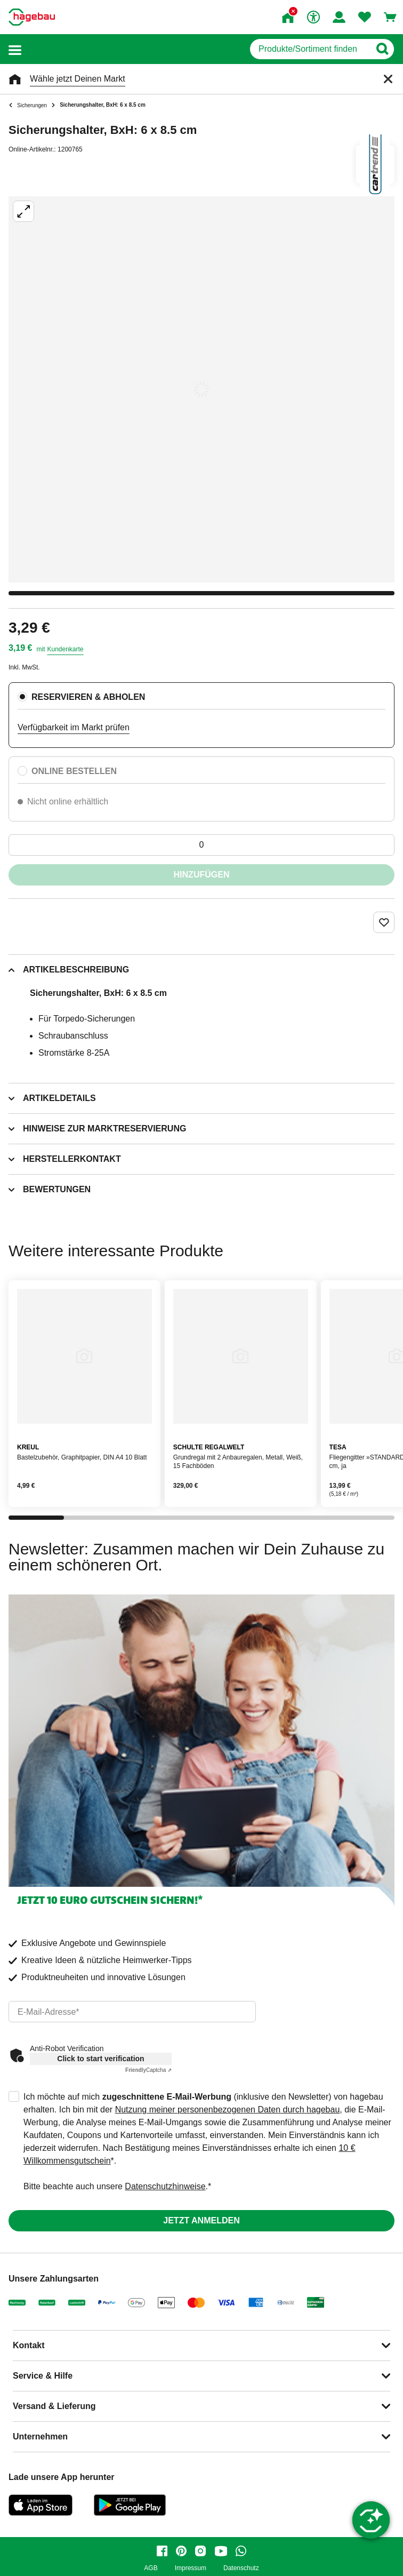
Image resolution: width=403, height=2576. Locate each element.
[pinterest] (181, 2551)
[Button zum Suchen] (382, 49)
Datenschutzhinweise (165, 2186)
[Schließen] (388, 79)
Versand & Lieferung (54, 2406)
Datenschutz (241, 2568)
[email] (132, 2011)
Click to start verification (100, 2058)
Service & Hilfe (42, 2375)
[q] (310, 49)
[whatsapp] (241, 2551)
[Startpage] (32, 17)
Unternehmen (40, 2436)
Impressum (190, 2568)
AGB (150, 2568)
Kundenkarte (65, 649)
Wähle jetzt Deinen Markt (77, 78)
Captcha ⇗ (148, 2070)
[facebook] (162, 2551)
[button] (15, 49)
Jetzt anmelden (201, 2220)
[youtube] (220, 2551)
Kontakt (29, 2345)
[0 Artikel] (201, 845)
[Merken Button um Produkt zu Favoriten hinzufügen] (383, 922)
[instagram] (200, 2551)
